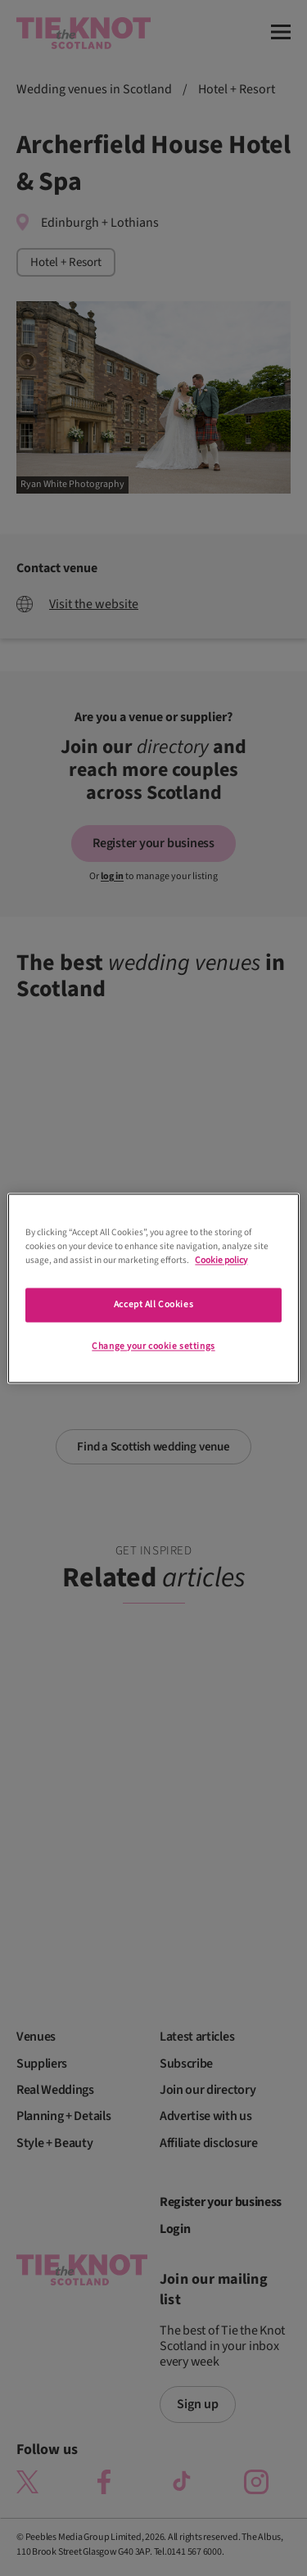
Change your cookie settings (153, 1346)
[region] (153, 1288)
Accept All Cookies (153, 1304)
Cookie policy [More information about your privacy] (221, 1260)
